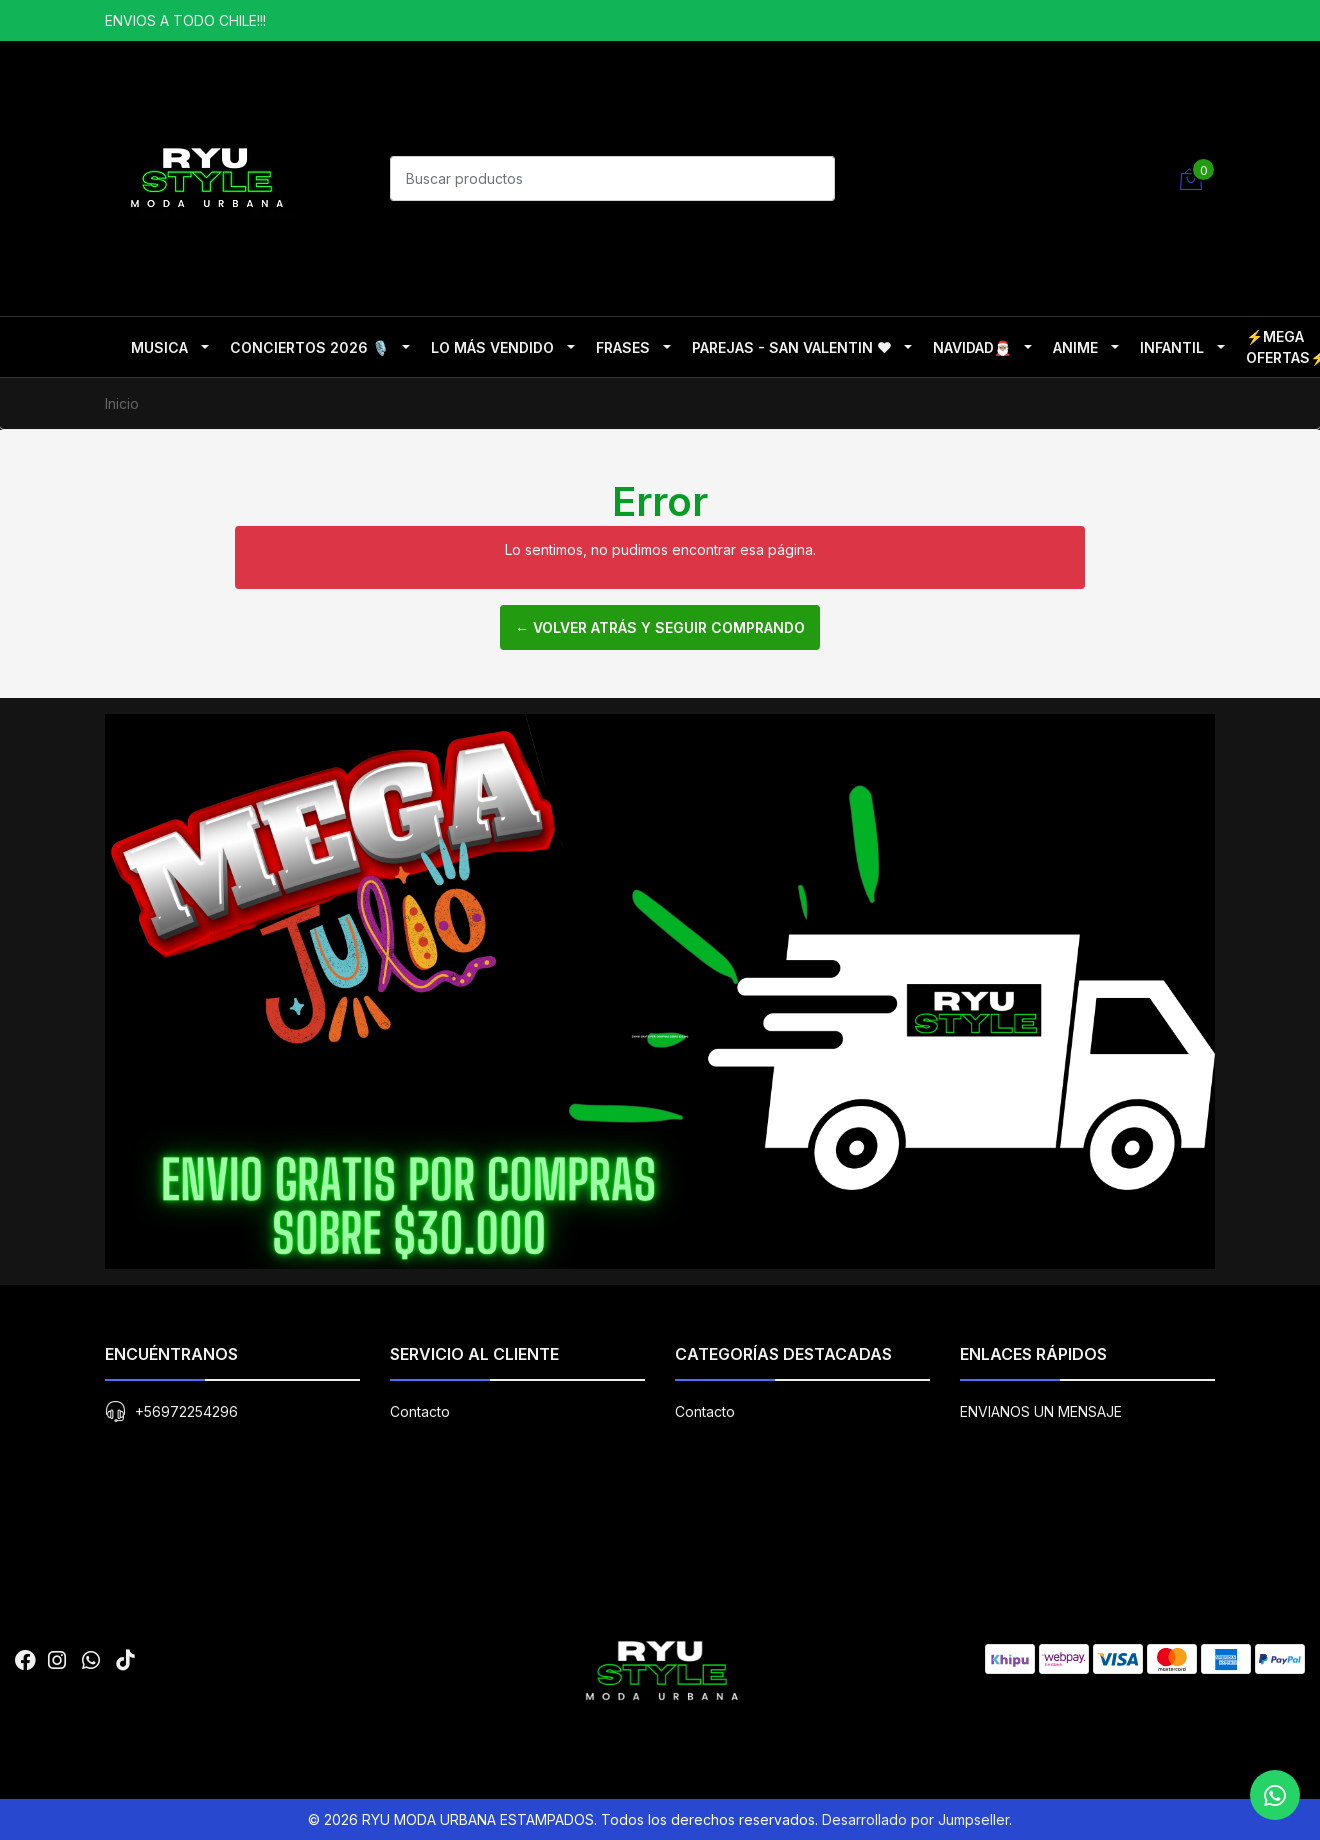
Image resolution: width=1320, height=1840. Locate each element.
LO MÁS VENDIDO (492, 347)
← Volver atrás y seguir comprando (660, 627)
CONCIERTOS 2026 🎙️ (309, 347)
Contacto (420, 1411)
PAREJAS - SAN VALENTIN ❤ (791, 347)
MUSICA (159, 347)
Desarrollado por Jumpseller (915, 1819)
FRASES (623, 347)
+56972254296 (186, 1411)
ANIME (1075, 347)
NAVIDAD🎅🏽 (972, 347)
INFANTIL (1172, 347)
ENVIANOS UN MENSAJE (1041, 1411)
